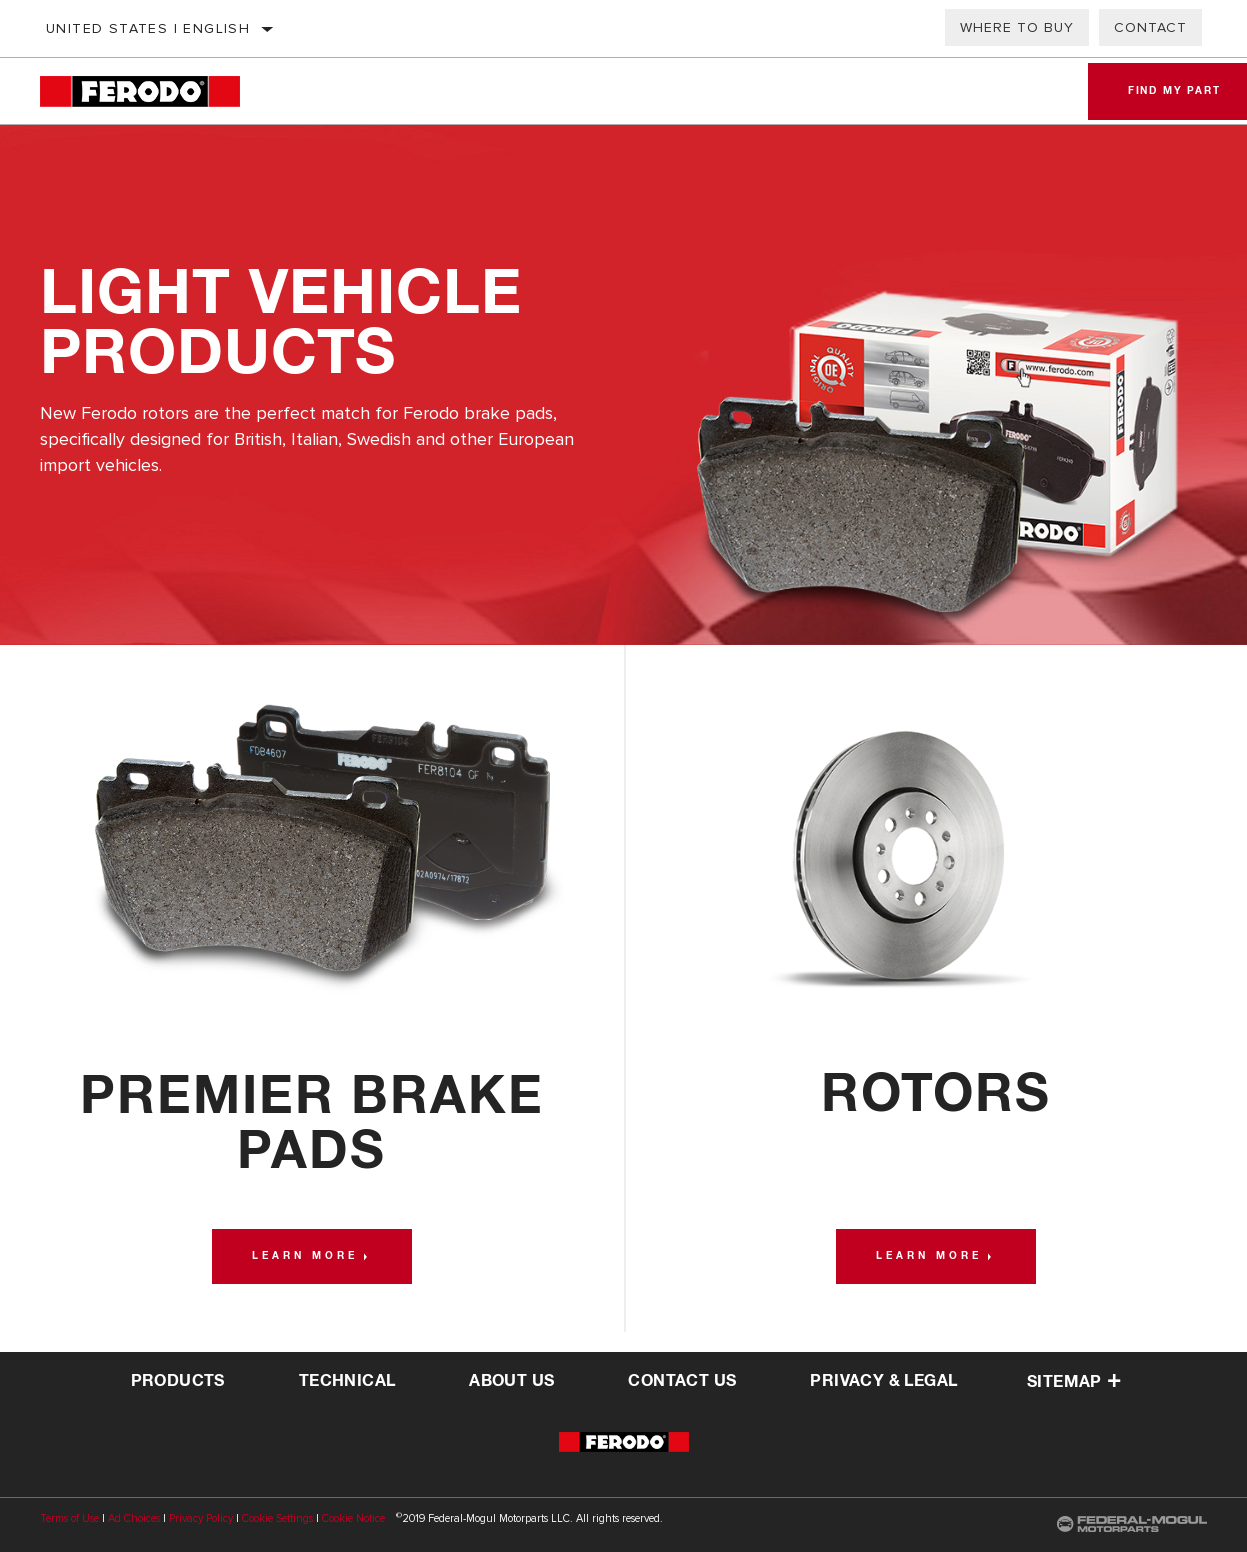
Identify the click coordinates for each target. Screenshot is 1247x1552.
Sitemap (1074, 1382)
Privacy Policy (201, 1518)
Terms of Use (69, 1518)
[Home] (159, 91)
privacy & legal (883, 1381)
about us (511, 1381)
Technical (347, 1381)
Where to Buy (1017, 27)
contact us (682, 1381)
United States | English (148, 28)
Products (178, 1381)
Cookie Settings (277, 1518)
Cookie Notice (353, 1518)
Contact (1150, 27)
